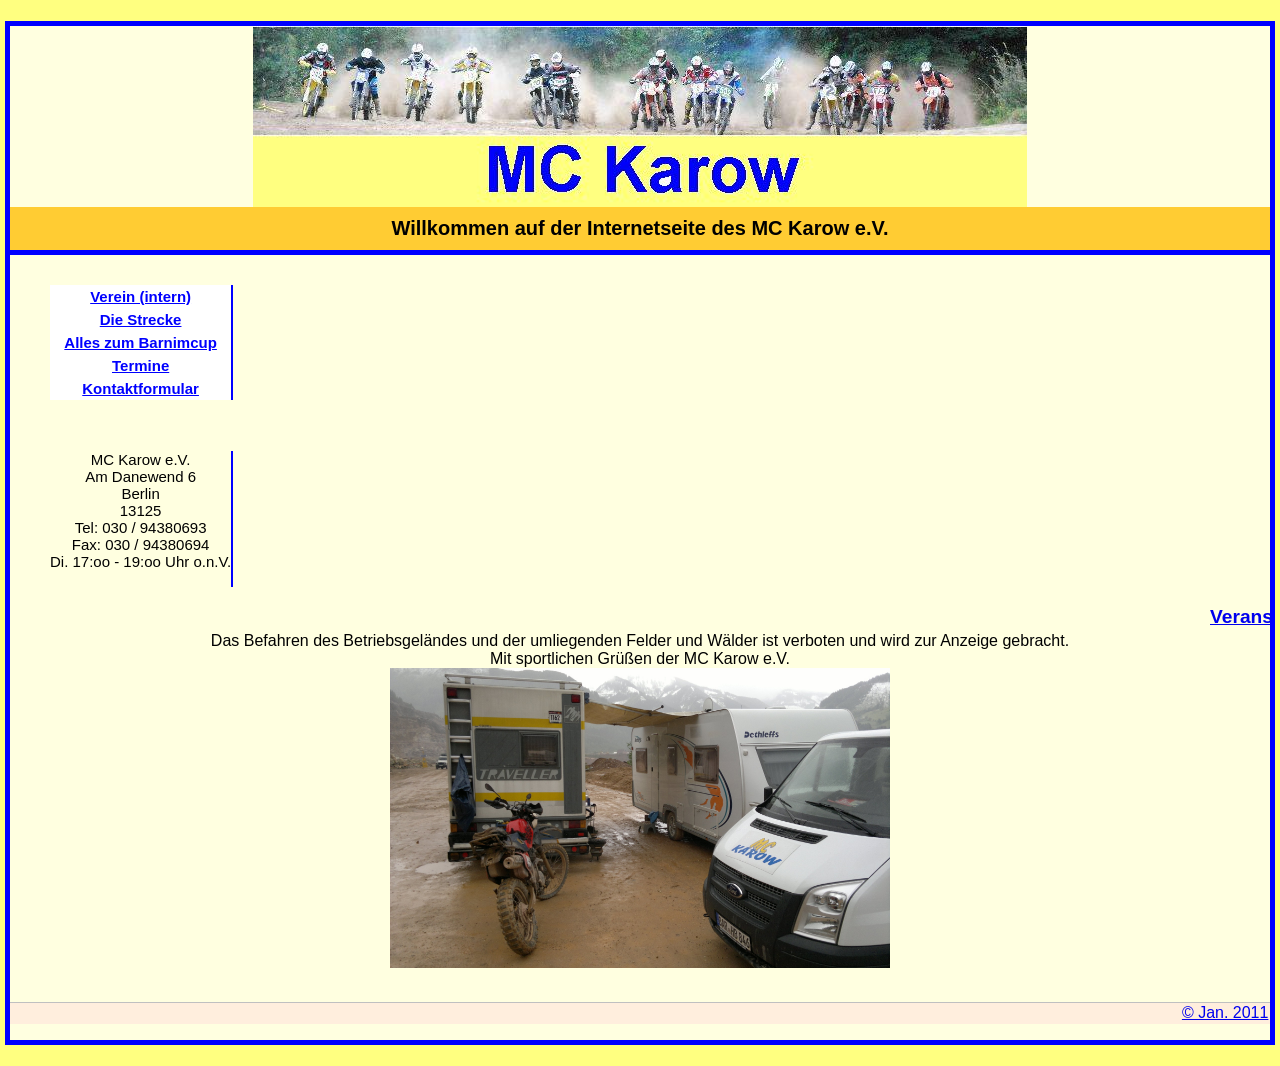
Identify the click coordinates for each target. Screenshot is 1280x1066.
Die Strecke (141, 319)
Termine (140, 365)
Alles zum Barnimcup (140, 342)
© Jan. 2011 (1225, 1012)
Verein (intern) (140, 296)
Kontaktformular (140, 388)
